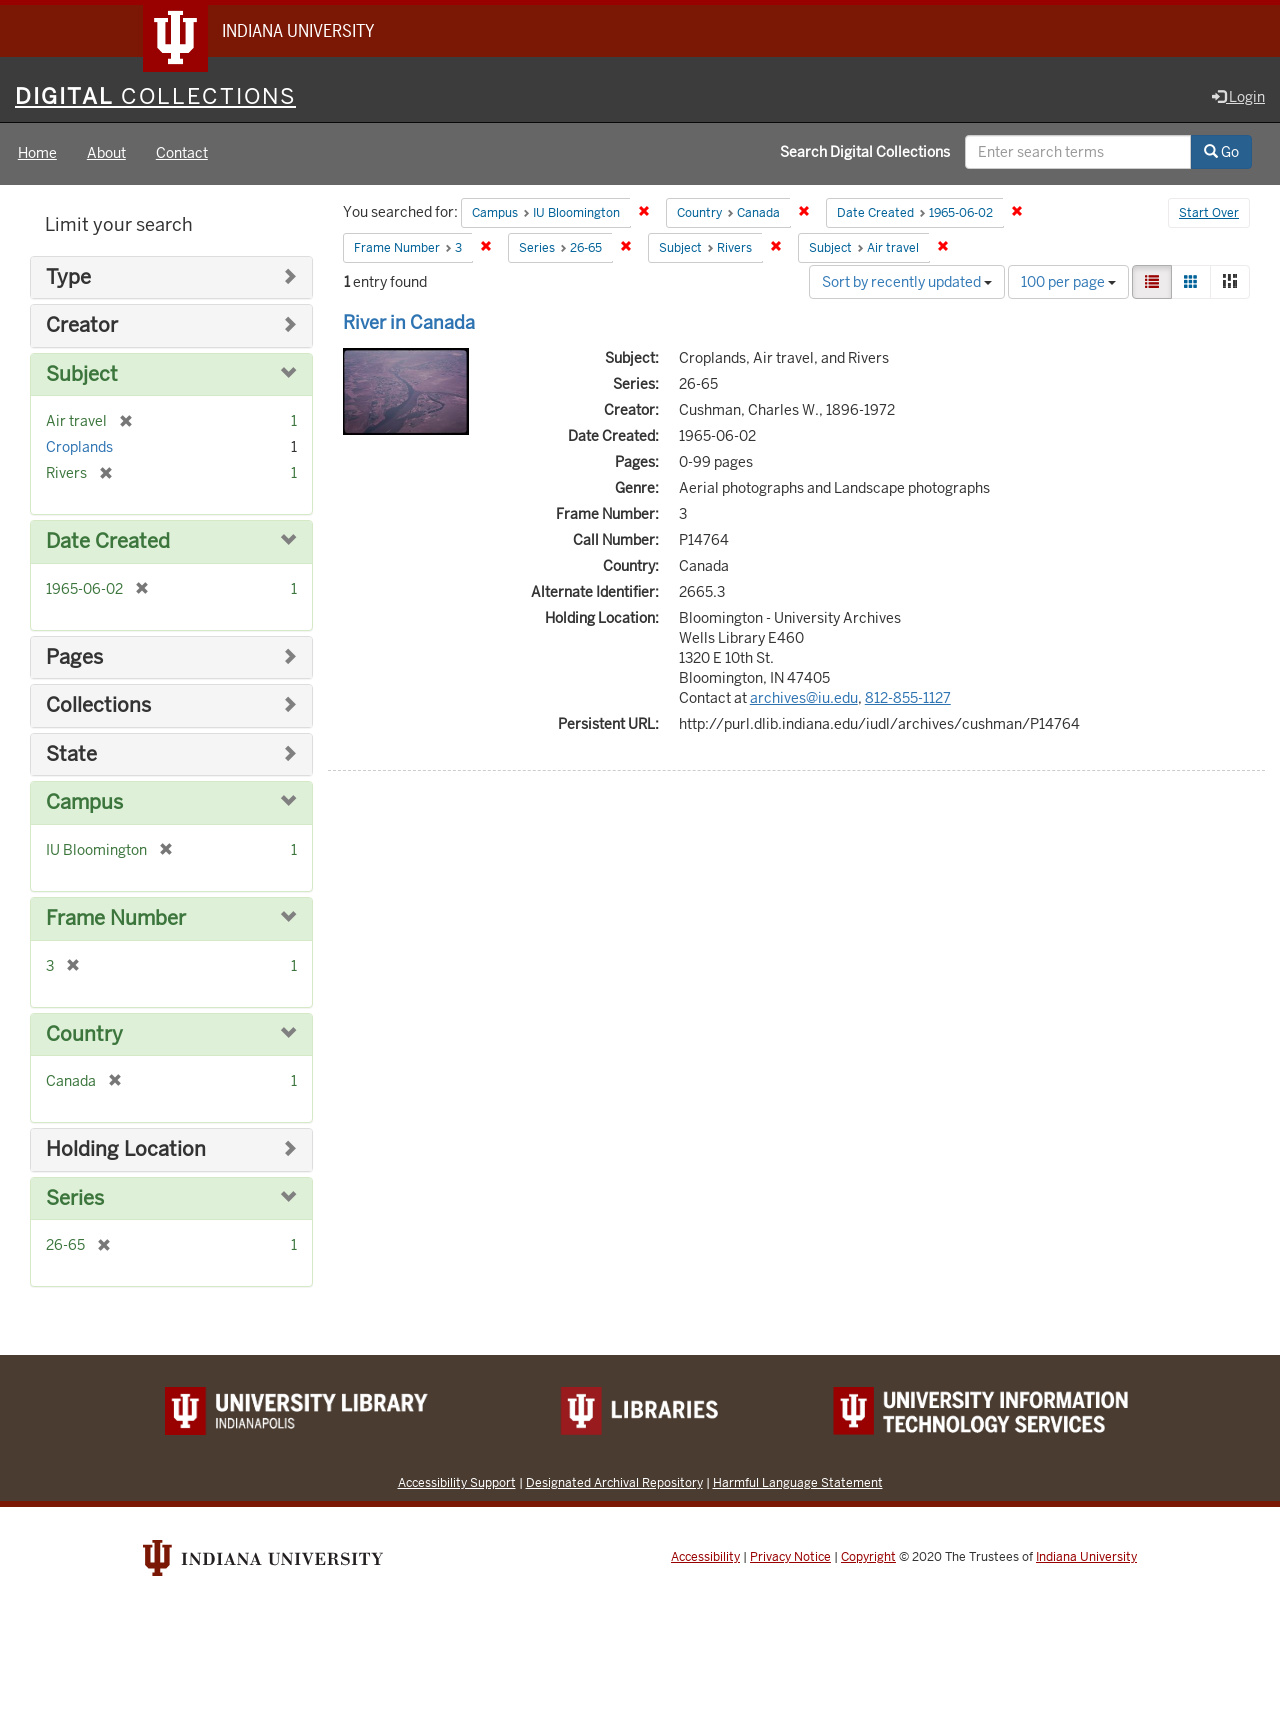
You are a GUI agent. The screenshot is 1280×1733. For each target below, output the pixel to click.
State (71, 754)
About (106, 154)
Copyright (868, 1558)
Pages (74, 657)
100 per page (1068, 282)
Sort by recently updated (907, 282)
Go (1221, 153)
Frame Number (116, 918)
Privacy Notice (790, 1558)
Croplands (79, 448)
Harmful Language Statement (798, 1483)
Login (1238, 97)
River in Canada (409, 322)
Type (68, 277)
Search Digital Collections (865, 153)
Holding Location (126, 1149)
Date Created (108, 542)
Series (75, 1198)
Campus (84, 803)
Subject (82, 374)
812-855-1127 (908, 698)
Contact (182, 154)
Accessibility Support (457, 1483)
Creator (82, 326)
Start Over (1209, 214)
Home (37, 154)
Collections (98, 706)
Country (84, 1034)
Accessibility (705, 1558)
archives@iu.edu (804, 698)
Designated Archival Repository (614, 1483)
